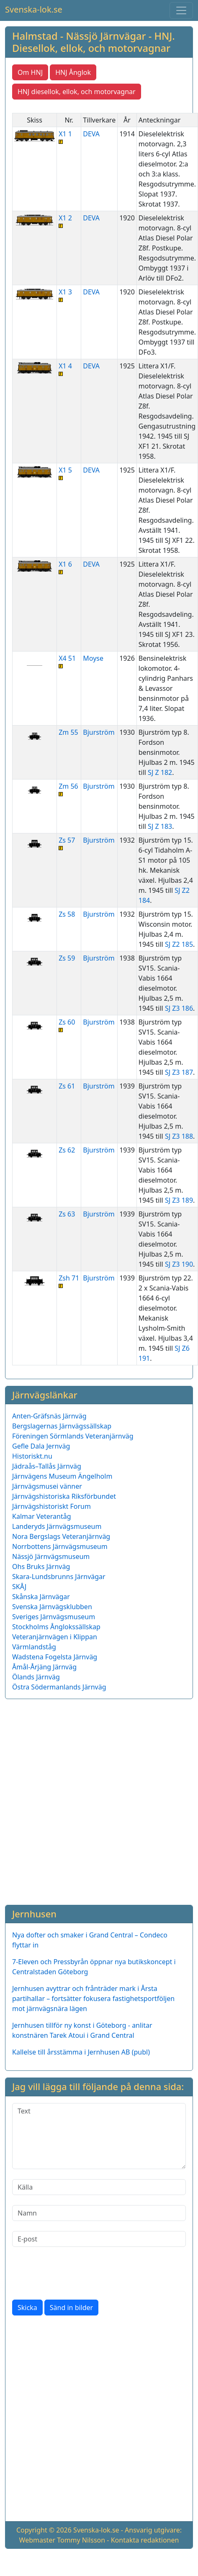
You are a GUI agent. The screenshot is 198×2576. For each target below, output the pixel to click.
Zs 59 (67, 958)
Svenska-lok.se (33, 9)
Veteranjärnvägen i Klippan (54, 1636)
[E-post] (99, 2239)
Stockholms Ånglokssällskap (56, 1626)
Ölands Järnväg (36, 1677)
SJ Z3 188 (179, 1136)
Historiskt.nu (32, 1456)
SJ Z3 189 (179, 1200)
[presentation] (75, 2273)
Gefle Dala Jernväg (41, 1446)
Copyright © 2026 (44, 2530)
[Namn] (99, 2213)
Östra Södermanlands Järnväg (59, 1687)
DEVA (91, 133)
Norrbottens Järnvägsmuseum (60, 1546)
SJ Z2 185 (179, 944)
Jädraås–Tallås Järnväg (46, 1466)
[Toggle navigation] (181, 10)
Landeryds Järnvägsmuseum (56, 1526)
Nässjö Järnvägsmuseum (51, 1556)
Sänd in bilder (71, 2307)
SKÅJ (19, 1586)
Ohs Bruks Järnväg (41, 1566)
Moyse (93, 658)
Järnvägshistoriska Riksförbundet (64, 1496)
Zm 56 (69, 789)
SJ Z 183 (160, 826)
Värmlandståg (34, 1646)
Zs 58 (67, 914)
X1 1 (69, 136)
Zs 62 (67, 1150)
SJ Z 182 (160, 772)
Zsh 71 (69, 1280)
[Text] (99, 2136)
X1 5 (69, 472)
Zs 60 (69, 1024)
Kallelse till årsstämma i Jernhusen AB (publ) (81, 2052)
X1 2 (69, 220)
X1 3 (69, 294)
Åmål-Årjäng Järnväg (44, 1666)
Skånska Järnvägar (41, 1596)
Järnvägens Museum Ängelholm (62, 1476)
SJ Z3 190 (179, 1264)
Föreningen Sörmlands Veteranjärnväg (73, 1436)
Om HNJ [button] (30, 72)
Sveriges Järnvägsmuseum (53, 1616)
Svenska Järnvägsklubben (52, 1606)
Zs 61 (67, 1086)
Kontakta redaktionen (145, 2540)
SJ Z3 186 (179, 1008)
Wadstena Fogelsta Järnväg (54, 1656)
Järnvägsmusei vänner (47, 1486)
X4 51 (69, 661)
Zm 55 (68, 732)
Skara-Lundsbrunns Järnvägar (58, 1576)
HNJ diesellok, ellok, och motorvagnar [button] (77, 91)
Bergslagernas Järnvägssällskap (61, 1426)
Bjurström (98, 732)
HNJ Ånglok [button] (73, 72)
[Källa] (99, 2187)
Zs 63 (67, 1214)
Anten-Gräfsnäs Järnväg (49, 1416)
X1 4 (69, 368)
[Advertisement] (94, 1800)
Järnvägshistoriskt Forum (51, 1506)
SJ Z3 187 (179, 1072)
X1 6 (69, 567)
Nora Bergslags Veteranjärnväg (61, 1536)
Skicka (27, 2307)
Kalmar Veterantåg (41, 1516)
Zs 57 (69, 843)
